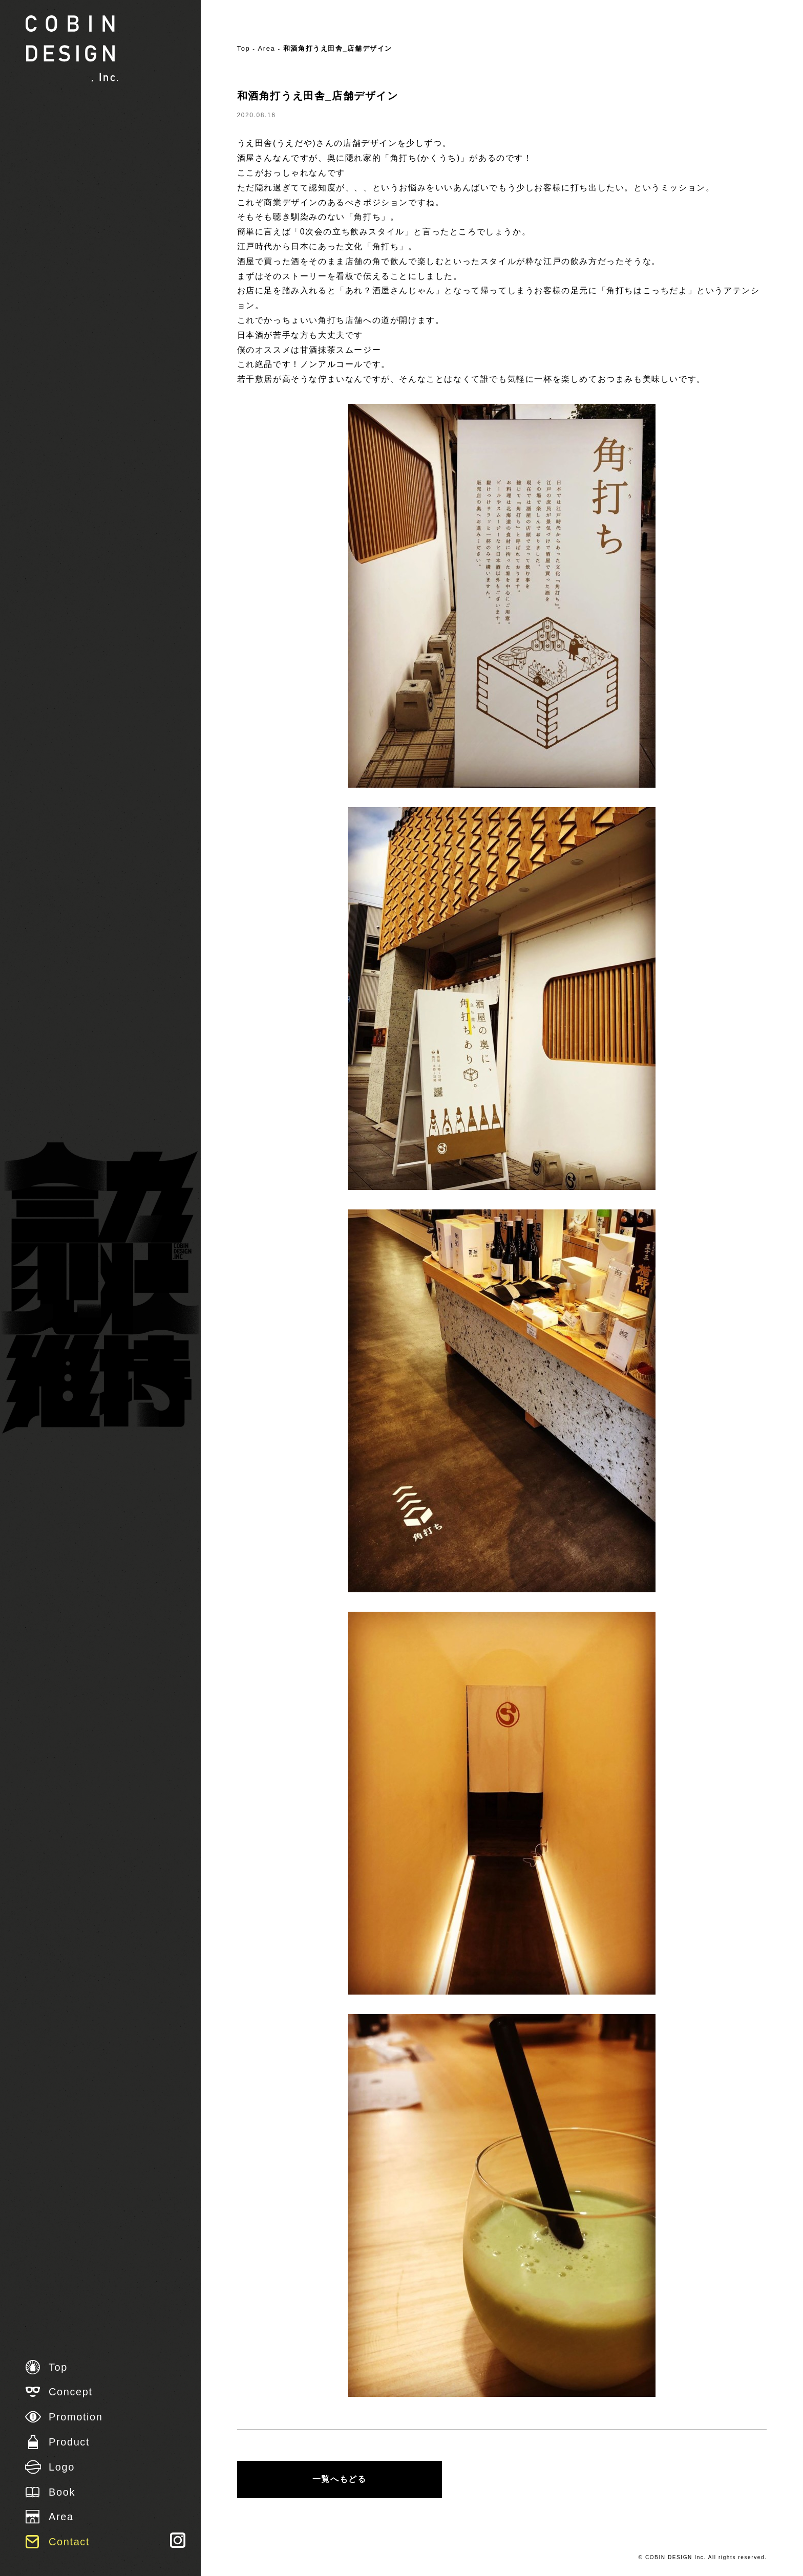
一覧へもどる (339, 2479)
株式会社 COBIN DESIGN (72, 48)
